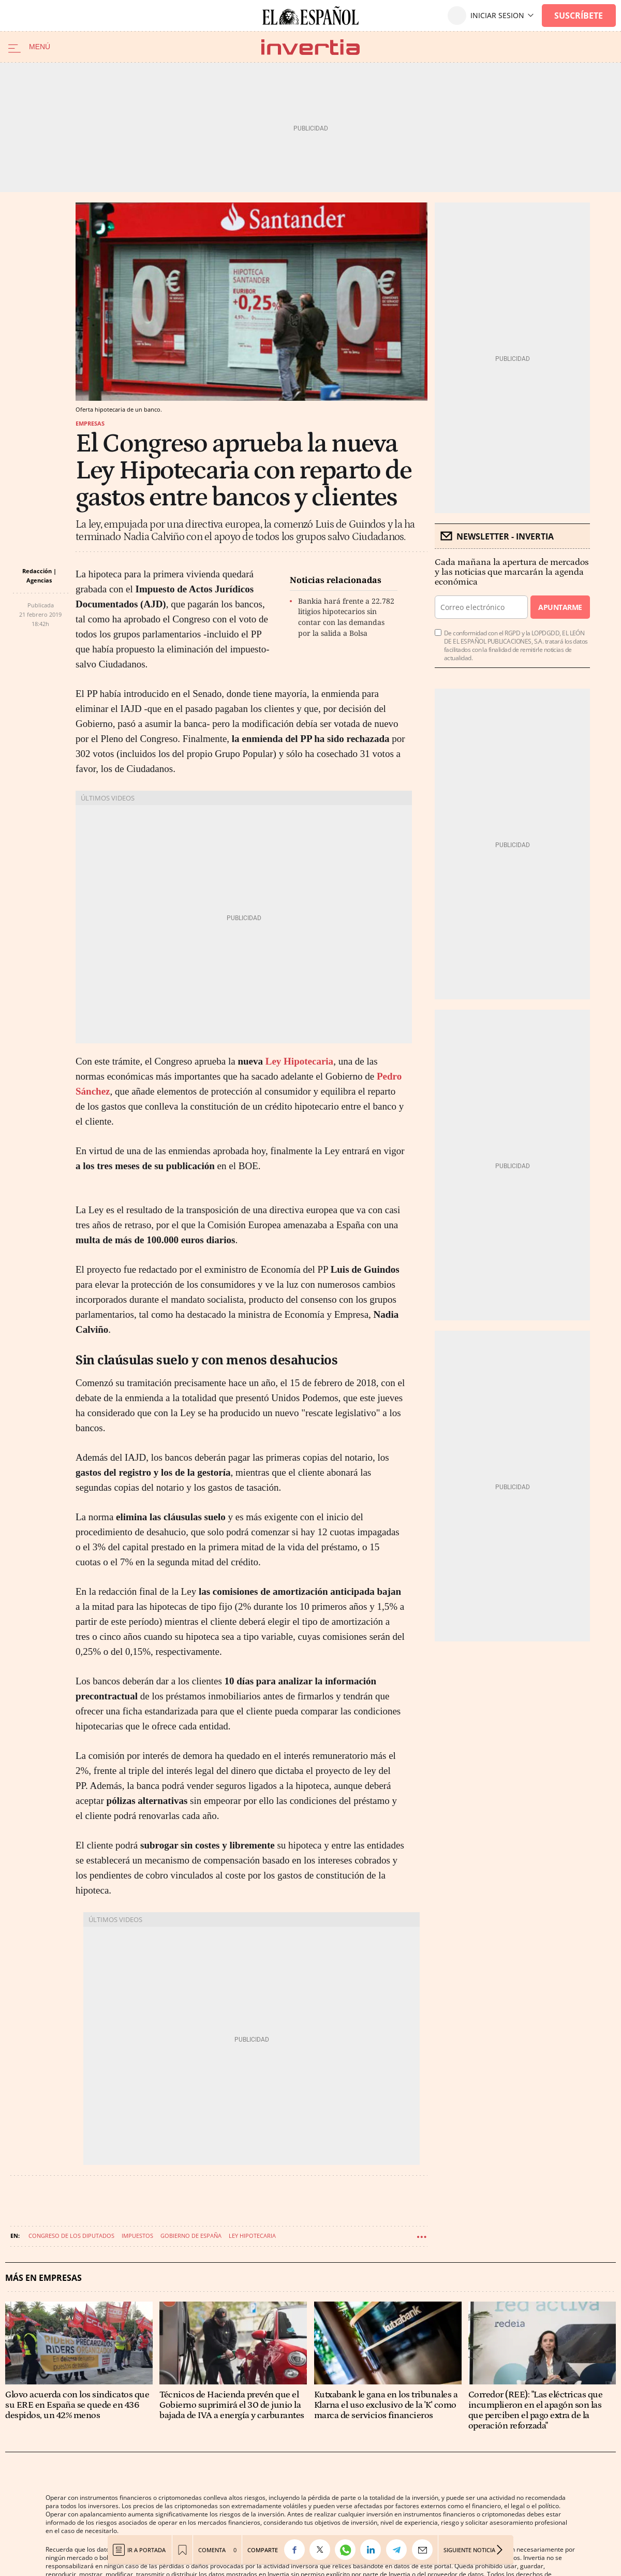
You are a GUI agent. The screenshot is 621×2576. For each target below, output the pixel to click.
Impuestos (137, 2235)
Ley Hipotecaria (299, 1061)
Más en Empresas (43, 2278)
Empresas (90, 423)
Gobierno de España (190, 2235)
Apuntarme (560, 607)
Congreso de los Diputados (71, 2235)
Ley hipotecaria (252, 2235)
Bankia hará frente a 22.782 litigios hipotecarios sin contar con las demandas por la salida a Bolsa (346, 617)
